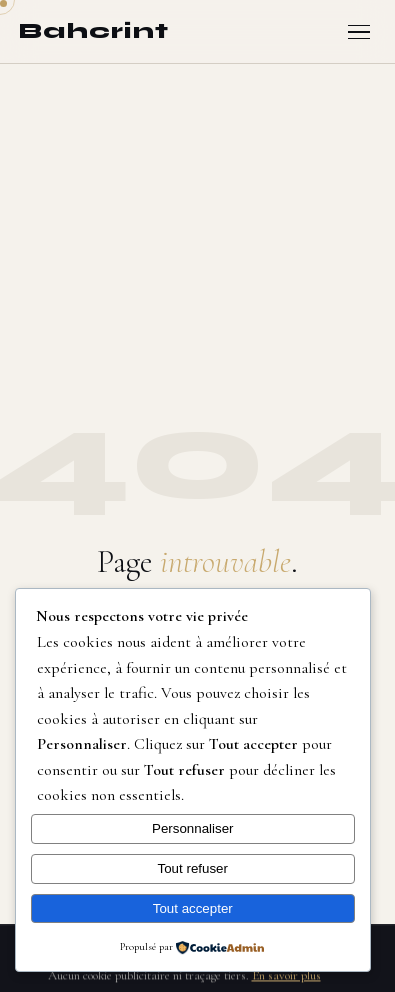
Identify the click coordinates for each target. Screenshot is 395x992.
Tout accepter (193, 908)
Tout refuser (193, 868)
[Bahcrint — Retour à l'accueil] (94, 32)
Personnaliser (193, 828)
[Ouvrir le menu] (359, 32)
